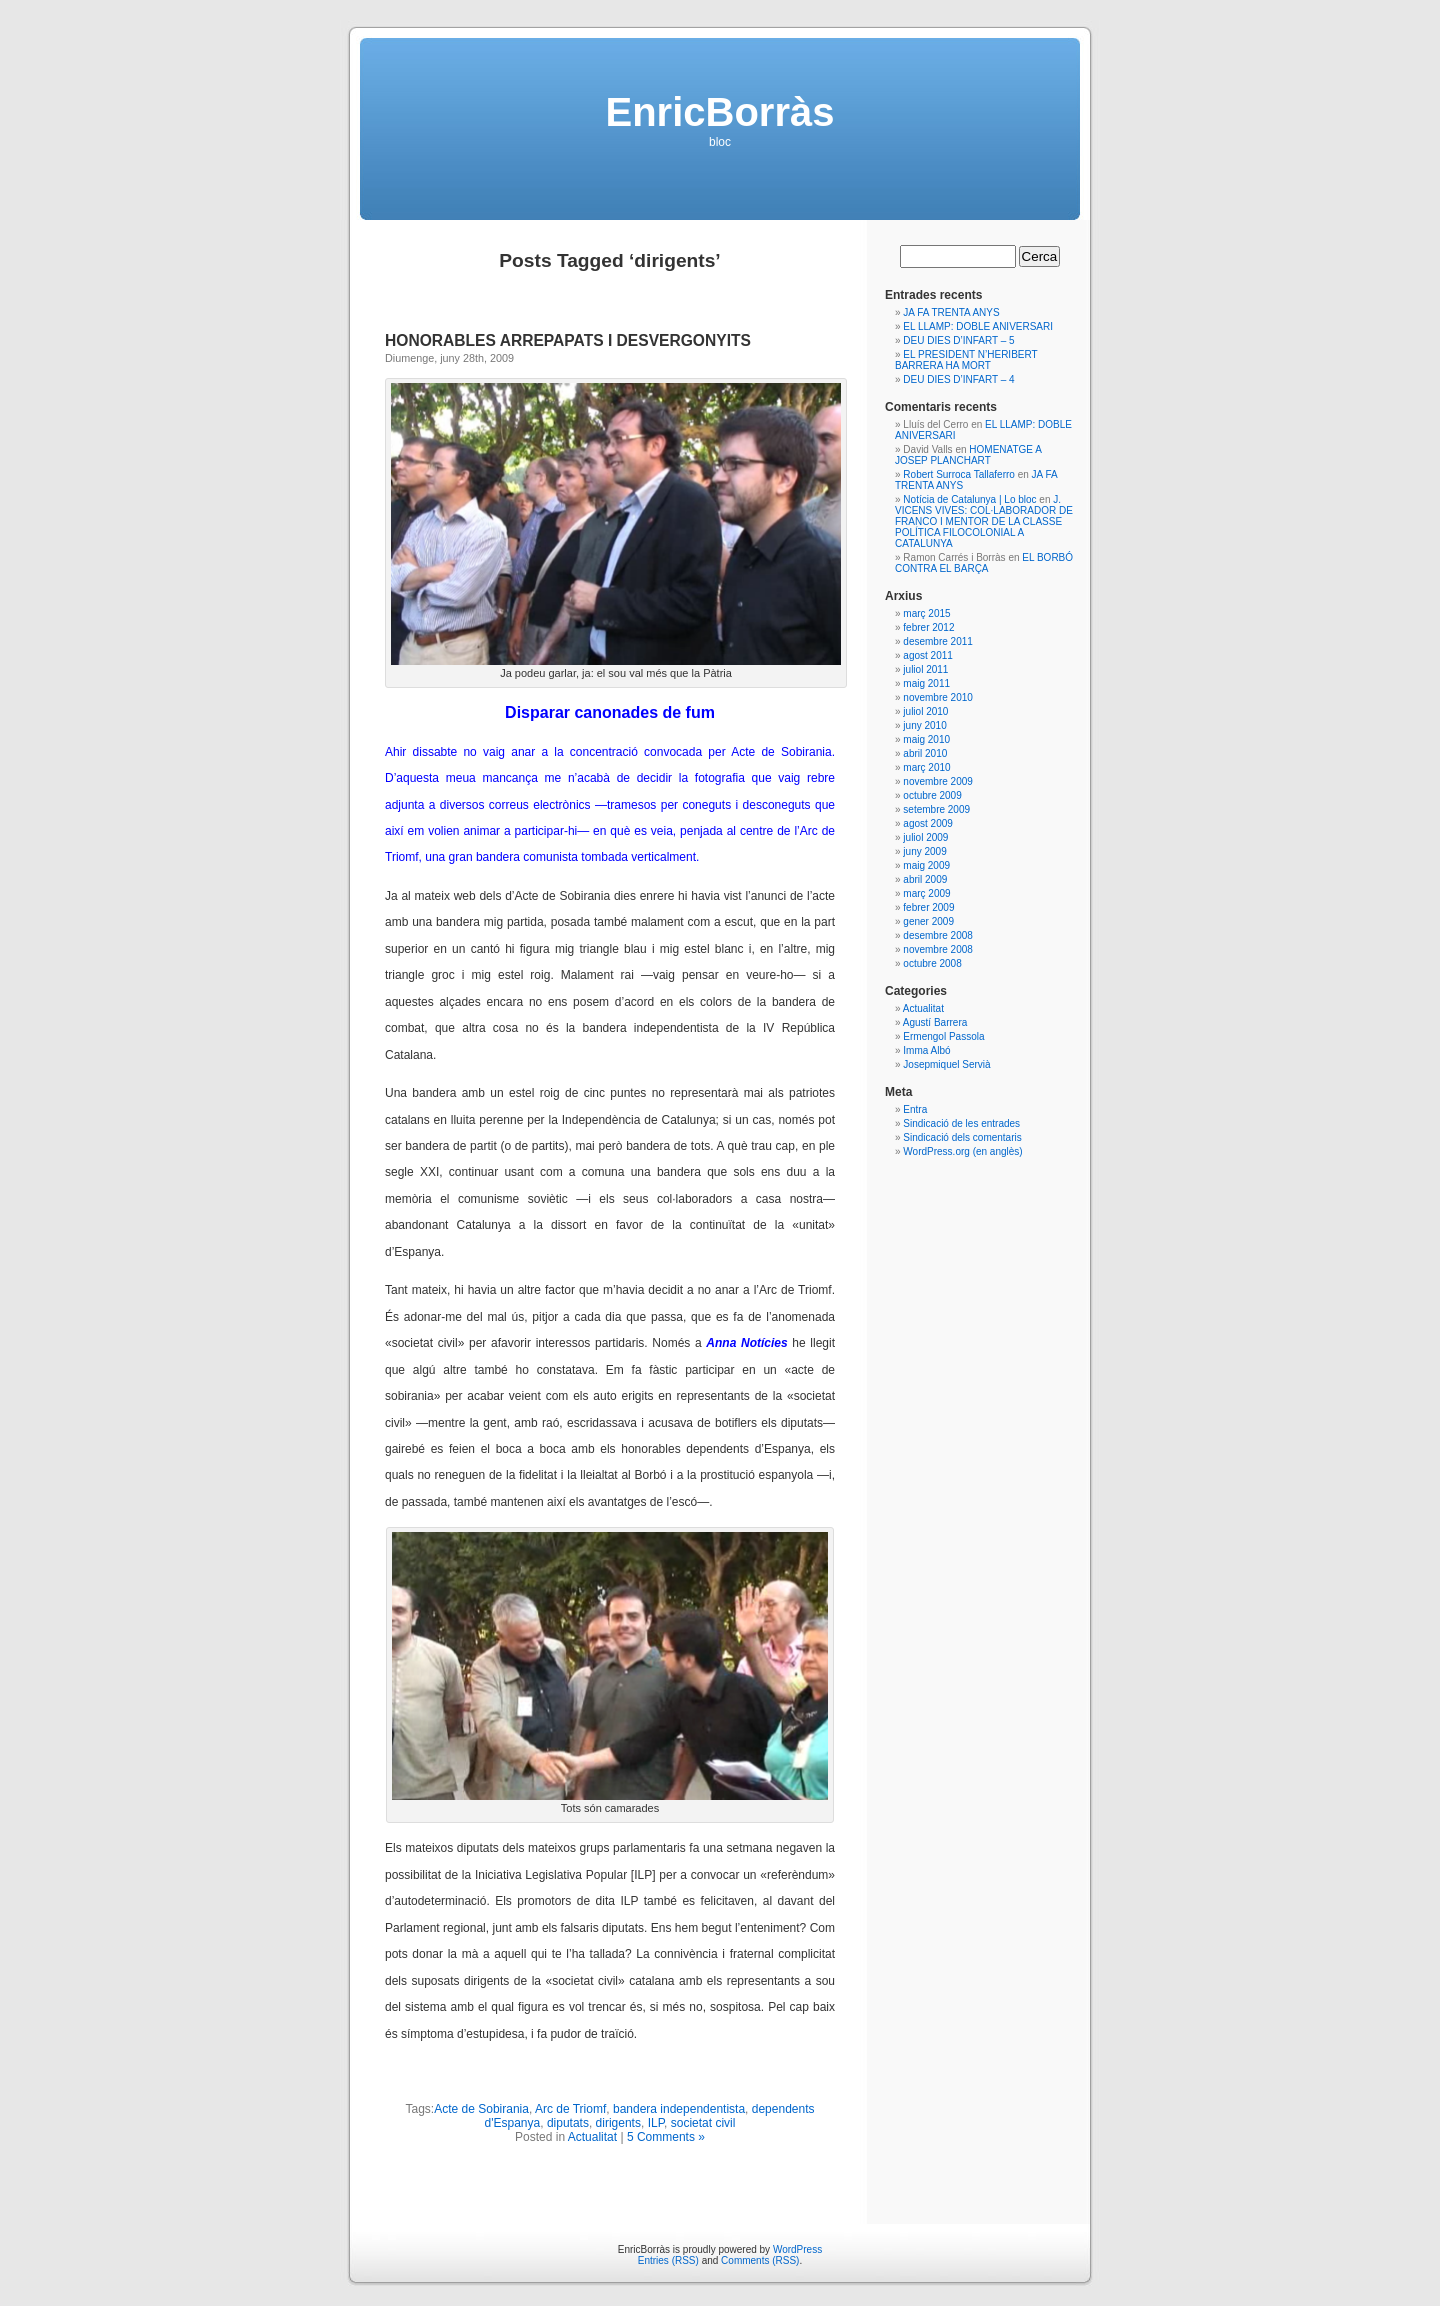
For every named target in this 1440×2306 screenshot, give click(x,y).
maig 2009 (926, 865)
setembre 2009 (936, 809)
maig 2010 (926, 739)
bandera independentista (679, 2109)
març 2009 (926, 893)
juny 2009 (924, 851)
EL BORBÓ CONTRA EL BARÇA (984, 563)
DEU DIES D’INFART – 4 (958, 379)
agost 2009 (928, 823)
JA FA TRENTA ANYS (951, 312)
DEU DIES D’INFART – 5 (958, 340)
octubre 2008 (932, 963)
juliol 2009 (925, 837)
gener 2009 (928, 921)
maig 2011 (926, 683)
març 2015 (926, 613)
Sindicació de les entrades (961, 1123)
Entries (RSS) (668, 2260)
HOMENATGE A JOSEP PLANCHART (968, 455)
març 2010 (926, 767)
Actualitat (592, 2137)
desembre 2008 (938, 935)
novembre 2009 (938, 781)
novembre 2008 (938, 949)
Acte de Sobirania (481, 2109)
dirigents (618, 2123)
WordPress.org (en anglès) (962, 1151)
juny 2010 (924, 725)
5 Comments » (666, 2137)
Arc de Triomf (570, 2109)
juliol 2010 (925, 711)
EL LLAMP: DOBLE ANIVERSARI (978, 326)
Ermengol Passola (943, 1036)
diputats (568, 2123)
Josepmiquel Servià (946, 1064)
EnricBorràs (720, 112)
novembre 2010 (938, 697)
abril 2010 (925, 753)
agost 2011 (928, 655)
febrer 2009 (928, 907)
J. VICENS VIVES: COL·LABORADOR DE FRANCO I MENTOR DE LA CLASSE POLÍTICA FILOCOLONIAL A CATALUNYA (984, 521)
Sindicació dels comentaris (962, 1137)
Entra (915, 1109)
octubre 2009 (932, 795)
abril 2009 (925, 879)
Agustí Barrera (935, 1022)
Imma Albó (926, 1050)
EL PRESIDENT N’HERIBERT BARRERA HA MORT (966, 360)
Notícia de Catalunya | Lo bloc (969, 499)
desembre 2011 (938, 641)
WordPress (797, 2249)
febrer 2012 (928, 627)
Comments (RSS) (760, 2260)
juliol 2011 (925, 669)
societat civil (703, 2123)
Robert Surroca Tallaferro (959, 474)
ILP (656, 2123)
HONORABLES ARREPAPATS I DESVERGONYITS (568, 340)
